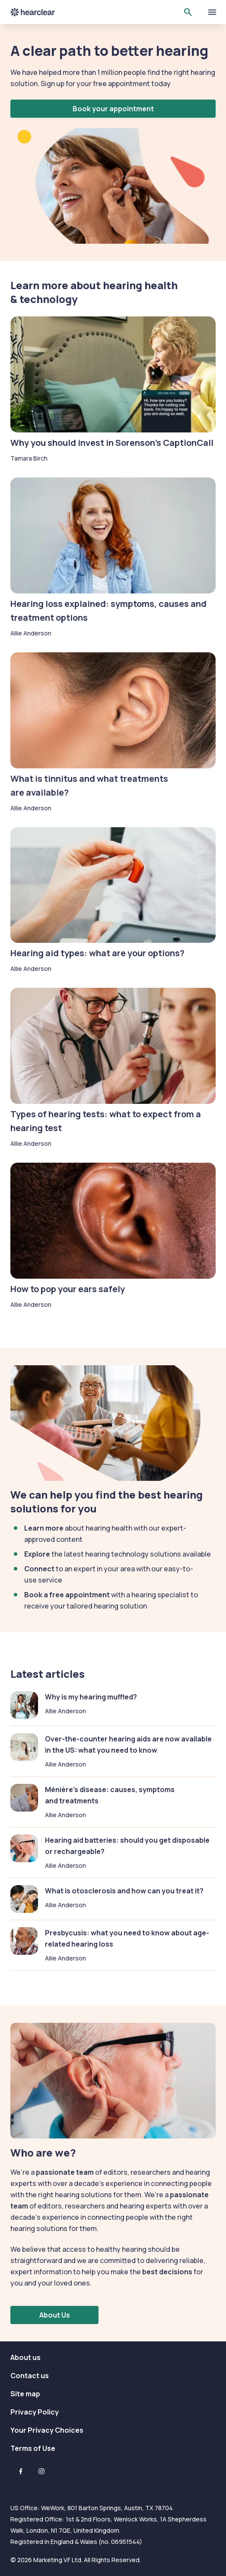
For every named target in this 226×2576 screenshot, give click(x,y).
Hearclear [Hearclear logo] (32, 12)
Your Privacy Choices (46, 2430)
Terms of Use (32, 2448)
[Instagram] (41, 2471)
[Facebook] (20, 2471)
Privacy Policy (34, 2412)
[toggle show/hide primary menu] (212, 12)
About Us (54, 2315)
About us (25, 2357)
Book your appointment (113, 108)
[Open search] (188, 12)
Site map (25, 2394)
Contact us (29, 2375)
